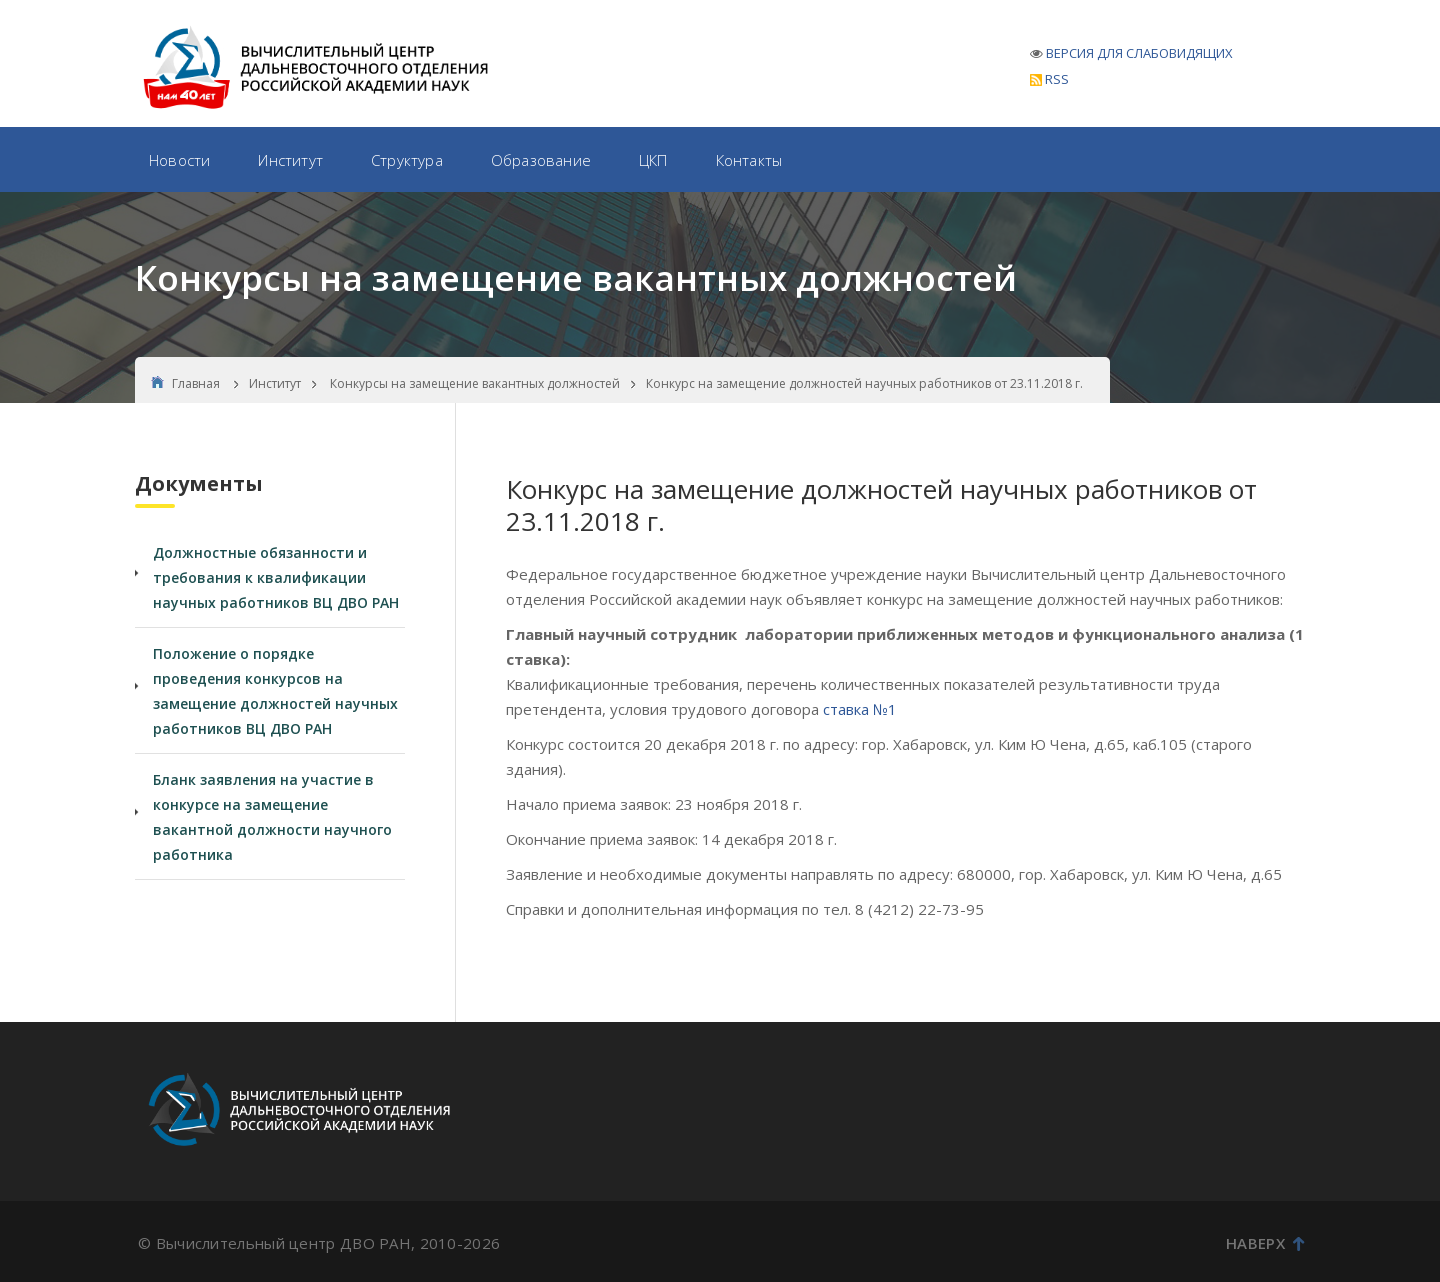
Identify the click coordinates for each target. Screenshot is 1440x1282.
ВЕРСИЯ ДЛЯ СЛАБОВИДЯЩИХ (1139, 53)
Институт (290, 160)
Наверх (1265, 1243)
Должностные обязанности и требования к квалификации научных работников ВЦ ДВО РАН (276, 577)
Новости (179, 160)
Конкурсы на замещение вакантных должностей (475, 383)
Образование (541, 160)
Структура (407, 160)
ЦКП (653, 160)
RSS (1049, 79)
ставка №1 (860, 709)
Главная (185, 383)
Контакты (749, 160)
